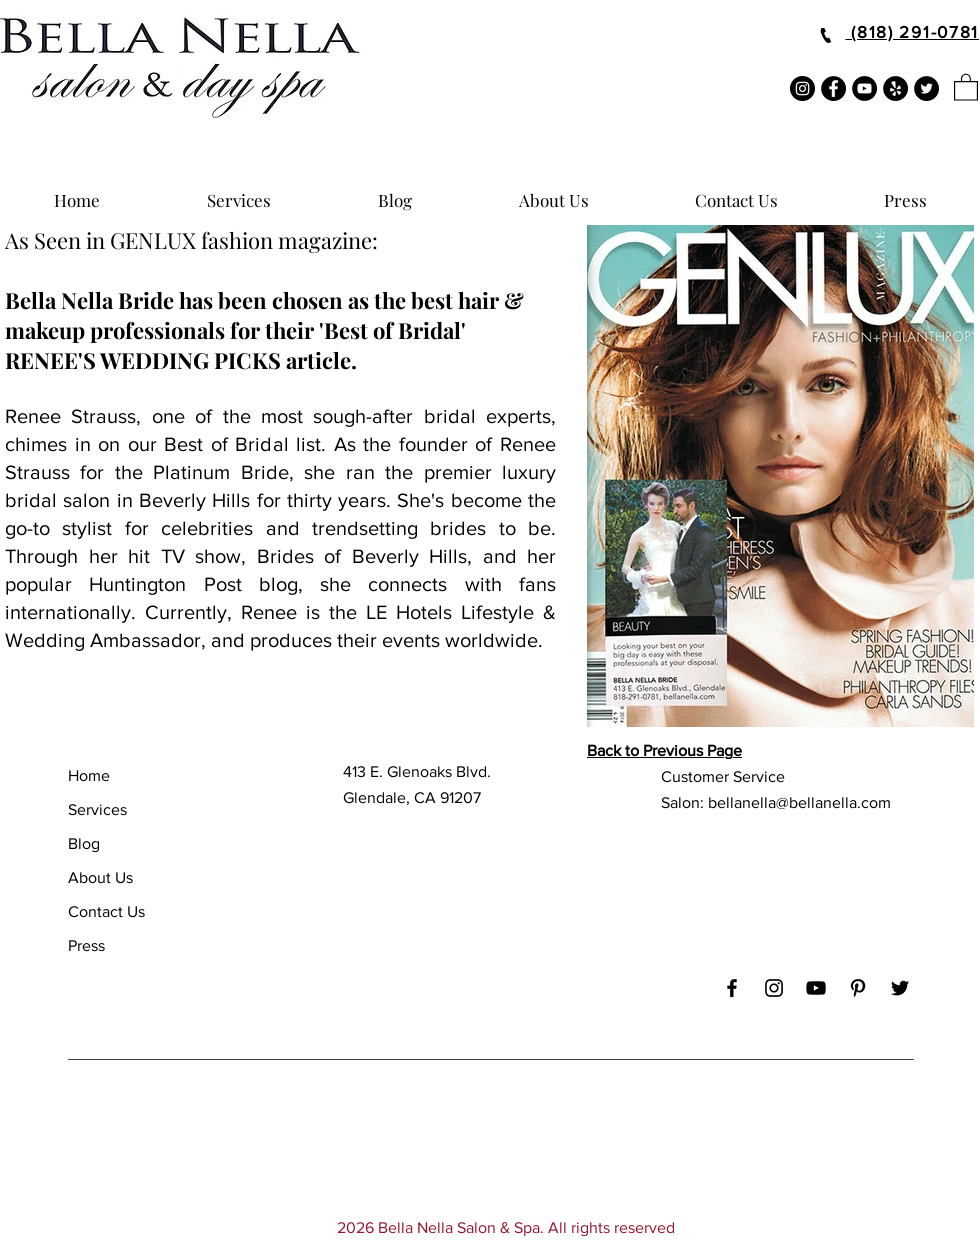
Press (86, 945)
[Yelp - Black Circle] (895, 88)
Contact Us (106, 911)
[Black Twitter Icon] (900, 988)
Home (89, 775)
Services (97, 809)
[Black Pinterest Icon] (858, 988)
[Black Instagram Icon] (774, 988)
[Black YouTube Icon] (816, 988)
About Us (100, 877)
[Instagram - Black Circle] (802, 88)
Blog (84, 843)
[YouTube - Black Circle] (864, 88)
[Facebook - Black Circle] (833, 88)
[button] (966, 86)
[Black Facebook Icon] (732, 988)
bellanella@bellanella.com (799, 802)
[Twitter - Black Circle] (926, 88)
